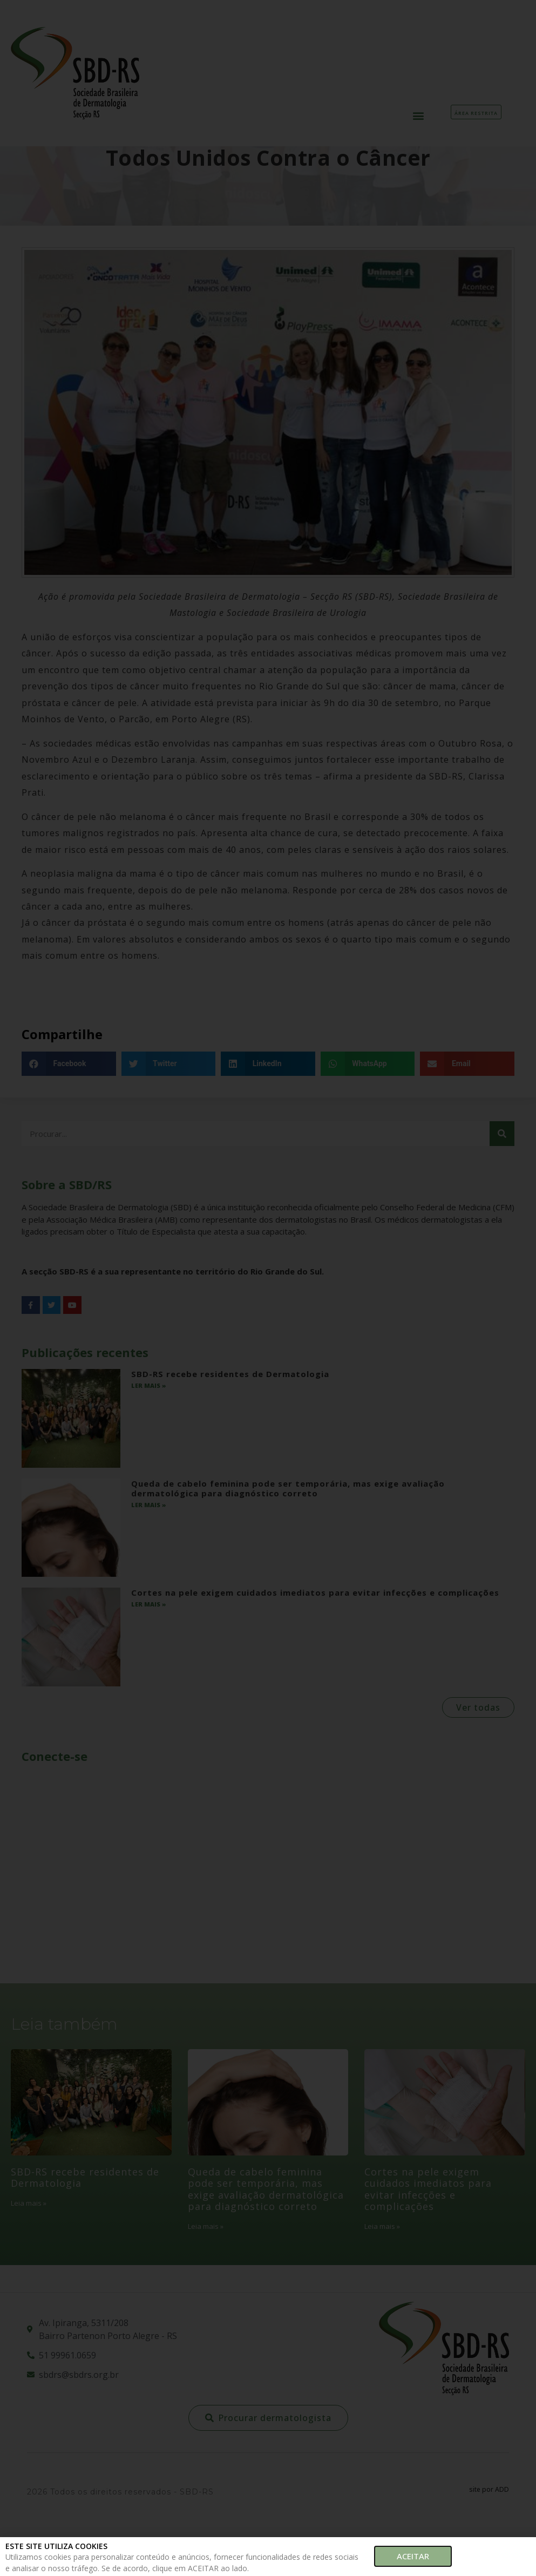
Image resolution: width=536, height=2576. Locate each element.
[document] (268, 1288)
